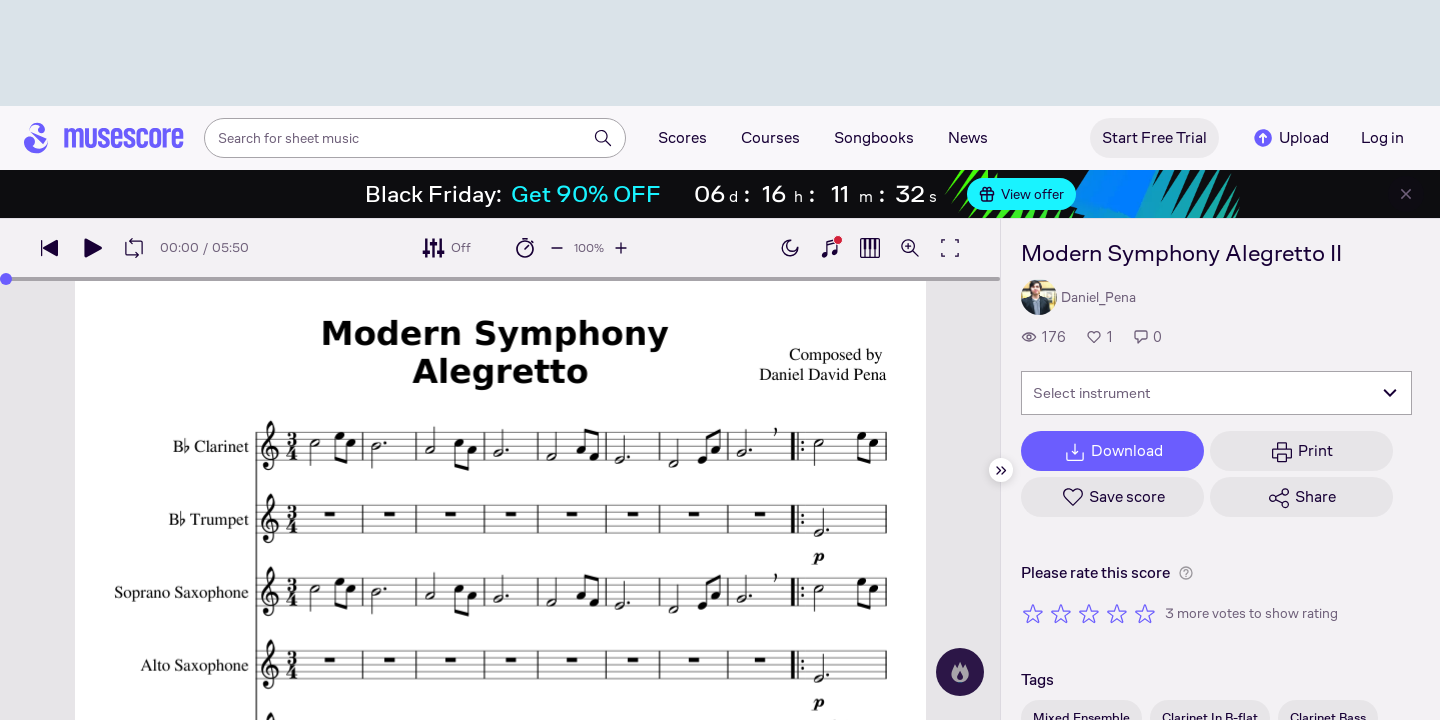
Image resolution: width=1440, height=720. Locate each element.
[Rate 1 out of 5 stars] (1033, 613)
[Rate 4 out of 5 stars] (1117, 613)
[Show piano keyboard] (830, 248)
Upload (1290, 138)
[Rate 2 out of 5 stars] (1061, 613)
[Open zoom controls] (910, 248)
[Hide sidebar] (1001, 470)
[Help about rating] (1186, 573)
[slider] (6, 279)
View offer (1021, 194)
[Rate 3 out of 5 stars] (1089, 613)
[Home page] (104, 138)
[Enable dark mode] (790, 248)
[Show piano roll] (870, 248)
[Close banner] (1406, 194)
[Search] (603, 138)
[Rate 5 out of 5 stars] (1145, 613)
